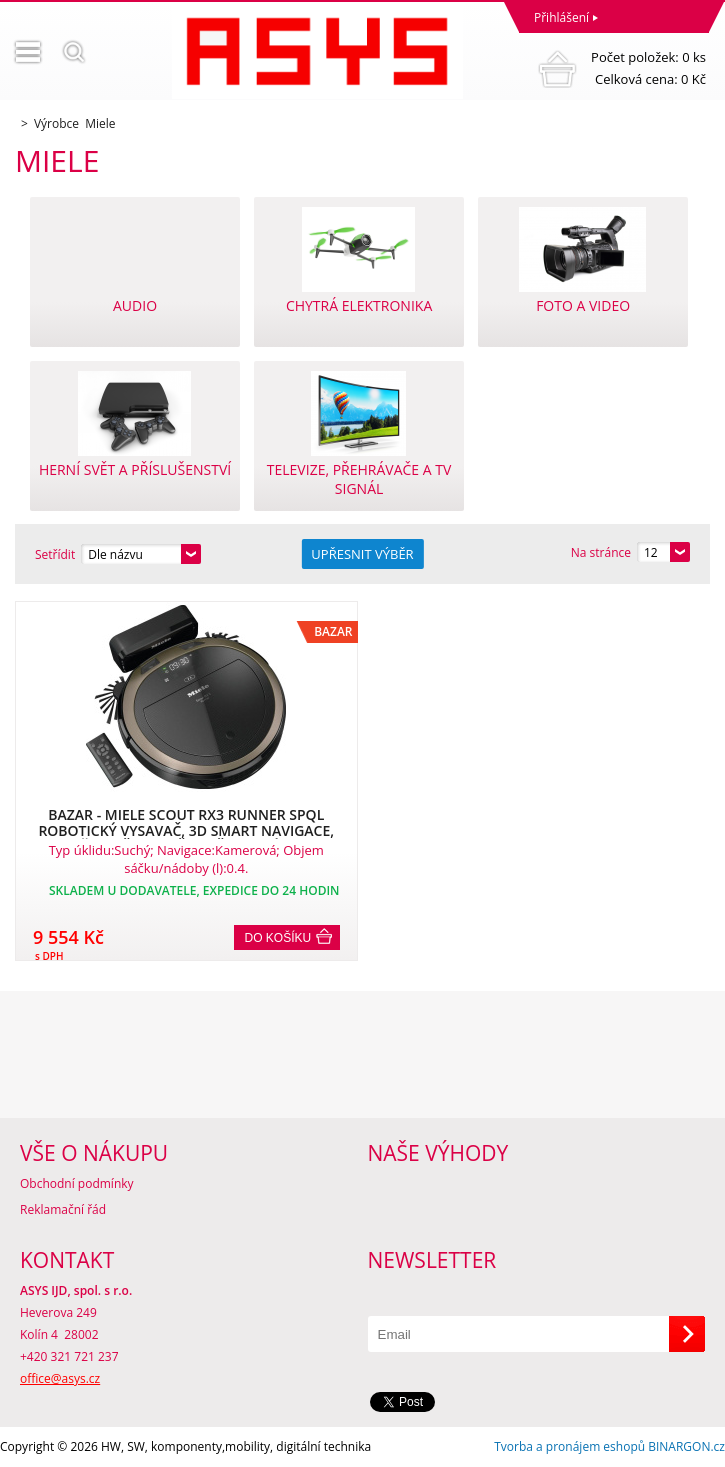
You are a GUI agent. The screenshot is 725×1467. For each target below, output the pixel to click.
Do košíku (278, 938)
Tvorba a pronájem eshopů (569, 1446)
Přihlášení (561, 17)
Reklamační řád (63, 1209)
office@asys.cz (60, 1378)
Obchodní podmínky (77, 1183)
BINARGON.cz (686, 1446)
